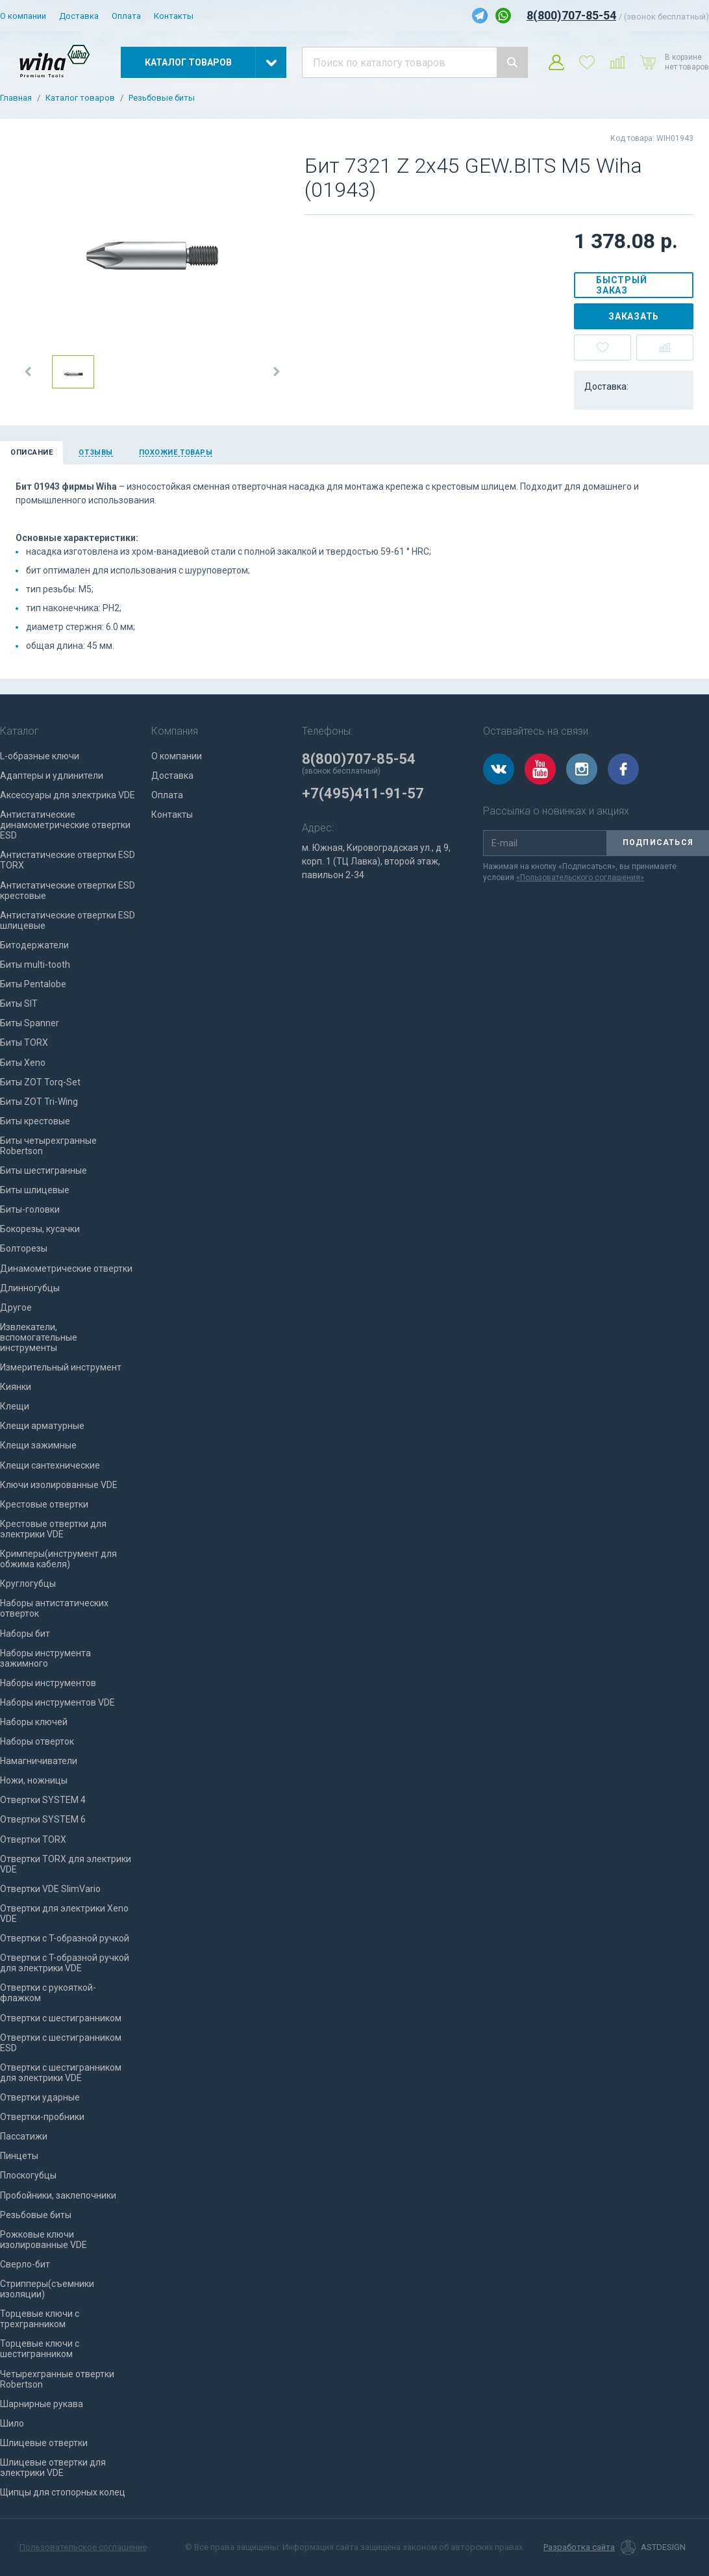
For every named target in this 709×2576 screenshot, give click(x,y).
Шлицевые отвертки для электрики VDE (53, 2467)
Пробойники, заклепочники (58, 2195)
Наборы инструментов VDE (57, 1702)
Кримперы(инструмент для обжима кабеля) (58, 1558)
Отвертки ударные (40, 2097)
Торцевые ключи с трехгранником (39, 2318)
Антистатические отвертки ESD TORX (67, 860)
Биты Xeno (22, 1062)
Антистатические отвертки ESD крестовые (67, 890)
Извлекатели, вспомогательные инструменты (38, 1337)
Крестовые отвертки (44, 1504)
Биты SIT (19, 1003)
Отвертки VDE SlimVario (50, 1889)
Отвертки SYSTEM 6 (43, 1819)
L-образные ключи (39, 756)
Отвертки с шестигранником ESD (60, 2042)
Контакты (173, 16)
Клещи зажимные (38, 1445)
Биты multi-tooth (35, 964)
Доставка (79, 16)
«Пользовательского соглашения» (580, 877)
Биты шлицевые (34, 1190)
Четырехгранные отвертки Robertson (57, 2379)
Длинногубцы (30, 1288)
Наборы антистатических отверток (54, 1608)
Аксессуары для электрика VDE (67, 795)
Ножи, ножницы (34, 1780)
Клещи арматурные (42, 1426)
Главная (16, 98)
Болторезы (23, 1248)
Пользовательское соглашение (83, 2547)
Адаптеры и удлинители (51, 775)
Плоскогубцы (28, 2175)
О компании (23, 16)
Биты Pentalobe (33, 984)
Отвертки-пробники (42, 2117)
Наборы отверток (37, 1741)
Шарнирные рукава (41, 2404)
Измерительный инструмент (60, 1367)
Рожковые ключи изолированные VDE (43, 2239)
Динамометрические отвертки (66, 1268)
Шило (12, 2423)
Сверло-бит (25, 2264)
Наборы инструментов (48, 1683)
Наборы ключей (34, 1722)
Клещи (14, 1406)
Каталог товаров (80, 98)
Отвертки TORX (33, 1839)
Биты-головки (30, 1209)
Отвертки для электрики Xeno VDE (64, 1913)
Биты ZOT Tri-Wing (39, 1101)
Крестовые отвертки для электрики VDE (53, 1529)
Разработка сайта (579, 2547)
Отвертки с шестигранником (60, 2018)
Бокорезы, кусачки (40, 1229)
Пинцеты (19, 2156)
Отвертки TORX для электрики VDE (65, 1864)
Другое (16, 1307)
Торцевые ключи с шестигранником (39, 2348)
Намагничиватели (38, 1761)
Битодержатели (34, 945)
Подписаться (658, 842)
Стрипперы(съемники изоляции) (47, 2289)
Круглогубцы (28, 1583)
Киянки (15, 1387)
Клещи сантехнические (50, 1465)
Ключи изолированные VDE (59, 1485)
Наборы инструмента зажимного (45, 1658)
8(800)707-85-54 (571, 15)
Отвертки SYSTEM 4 (43, 1800)
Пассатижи (23, 2136)
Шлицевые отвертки (44, 2443)
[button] (29, 372)
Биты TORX (24, 1042)
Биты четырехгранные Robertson (48, 1145)
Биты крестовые (35, 1121)
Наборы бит (25, 1633)
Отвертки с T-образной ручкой (64, 1938)
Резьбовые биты (162, 98)
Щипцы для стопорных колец (62, 2492)
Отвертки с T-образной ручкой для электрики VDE (64, 1962)
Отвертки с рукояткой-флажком (48, 1992)
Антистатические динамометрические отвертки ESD (65, 824)
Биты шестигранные (43, 1170)
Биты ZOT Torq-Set (40, 1082)
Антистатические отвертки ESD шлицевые (67, 920)
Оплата (126, 16)
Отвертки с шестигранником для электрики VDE (60, 2072)
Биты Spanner (29, 1023)
